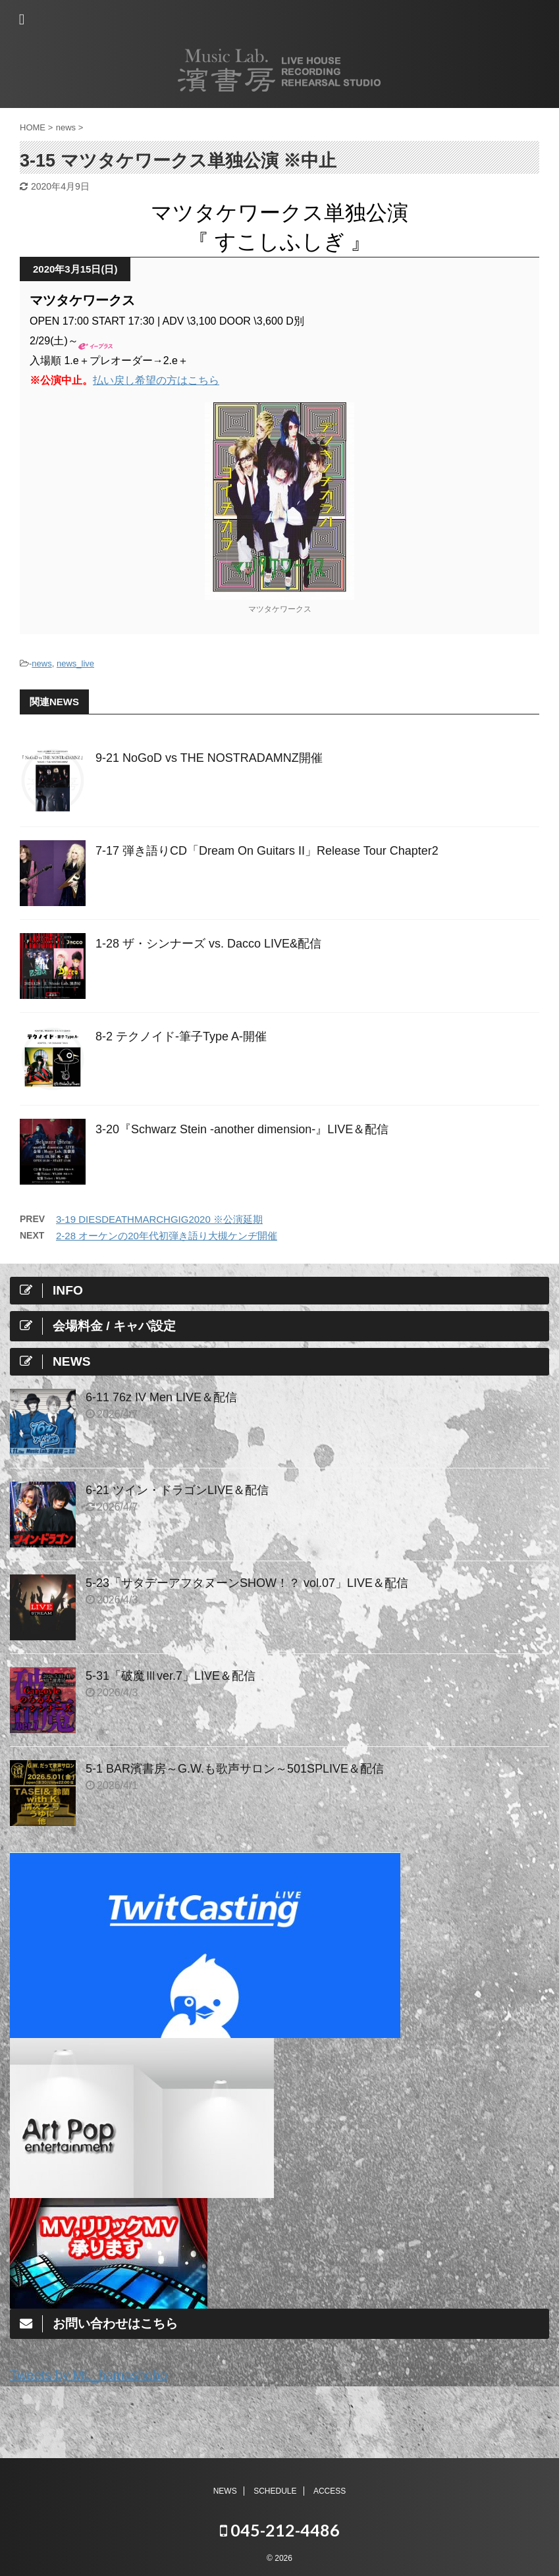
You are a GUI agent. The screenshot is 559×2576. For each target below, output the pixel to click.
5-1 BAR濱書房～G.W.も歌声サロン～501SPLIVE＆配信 (235, 1768)
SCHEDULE (274, 2490)
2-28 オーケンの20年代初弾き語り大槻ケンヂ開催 (166, 1235)
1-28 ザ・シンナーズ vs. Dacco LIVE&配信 (208, 943)
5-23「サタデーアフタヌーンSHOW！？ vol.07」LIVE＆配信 (247, 1583)
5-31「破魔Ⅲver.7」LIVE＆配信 (170, 1675)
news (41, 663)
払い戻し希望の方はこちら (156, 380)
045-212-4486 (280, 2529)
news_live (75, 663)
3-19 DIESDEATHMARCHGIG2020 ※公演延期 (159, 1219)
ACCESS (329, 2490)
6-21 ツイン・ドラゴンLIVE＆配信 (177, 1490)
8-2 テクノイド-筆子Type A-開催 (181, 1036)
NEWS (225, 2490)
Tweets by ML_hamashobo (88, 2375)
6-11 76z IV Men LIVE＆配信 (161, 1397)
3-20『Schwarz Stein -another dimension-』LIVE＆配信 (241, 1129)
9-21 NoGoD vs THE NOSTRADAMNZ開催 (209, 758)
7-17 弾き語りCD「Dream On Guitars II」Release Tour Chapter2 (267, 850)
